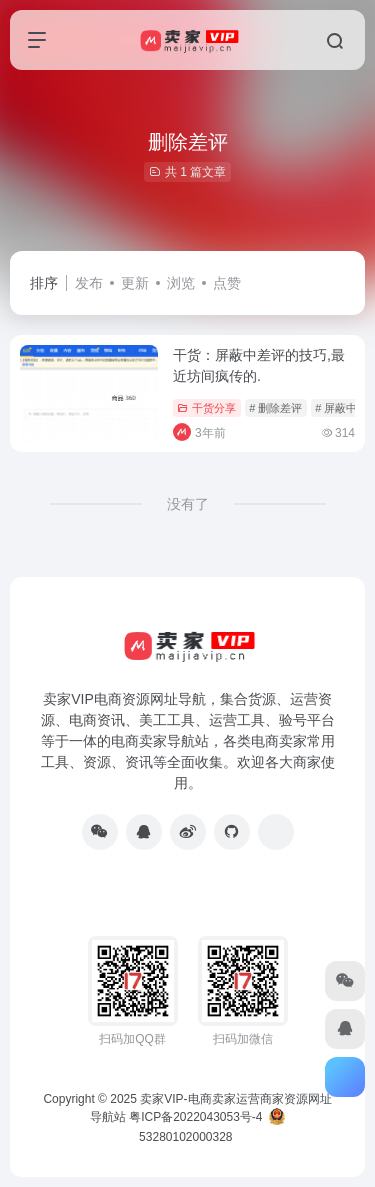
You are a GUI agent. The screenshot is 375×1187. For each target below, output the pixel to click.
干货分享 (206, 408)
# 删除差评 (275, 408)
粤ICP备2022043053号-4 (195, 1117)
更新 (135, 283)
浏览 (181, 283)
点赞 (227, 283)
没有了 (188, 504)
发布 (89, 283)
